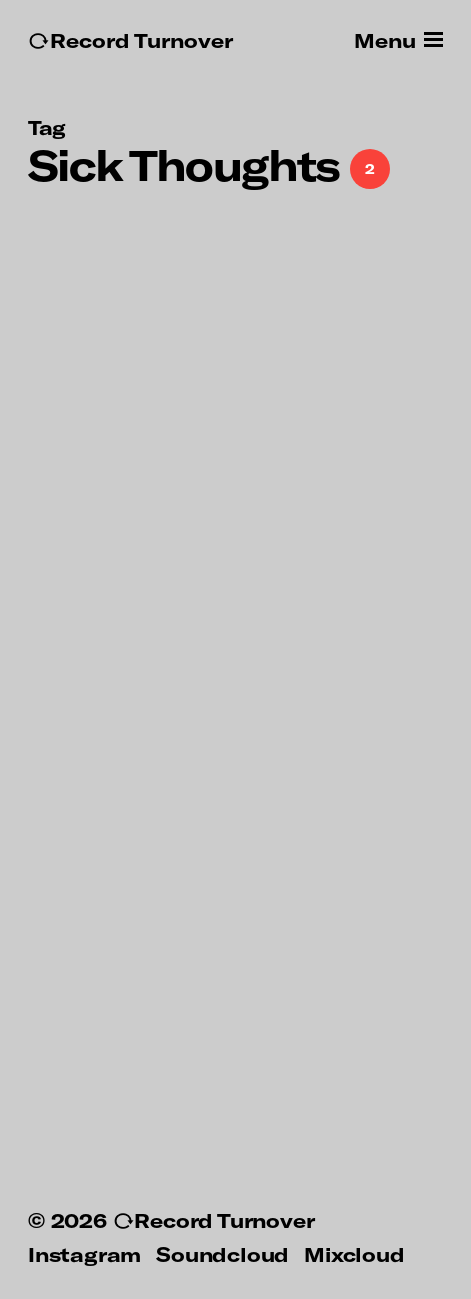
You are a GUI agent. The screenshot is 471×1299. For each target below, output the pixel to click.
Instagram (84, 1254)
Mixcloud (354, 1254)
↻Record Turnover (130, 40)
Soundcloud (222, 1254)
